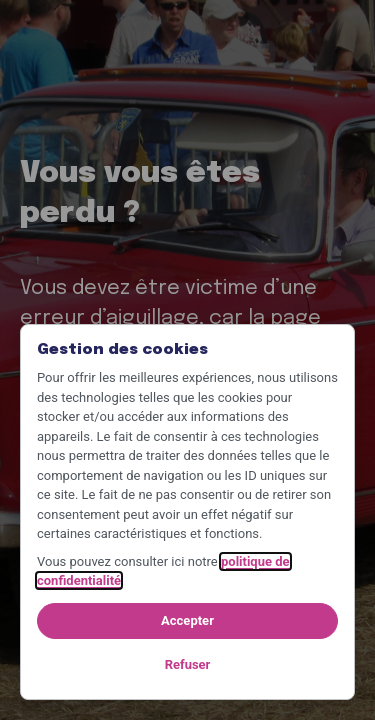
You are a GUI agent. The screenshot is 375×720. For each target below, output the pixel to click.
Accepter (187, 620)
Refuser (188, 664)
